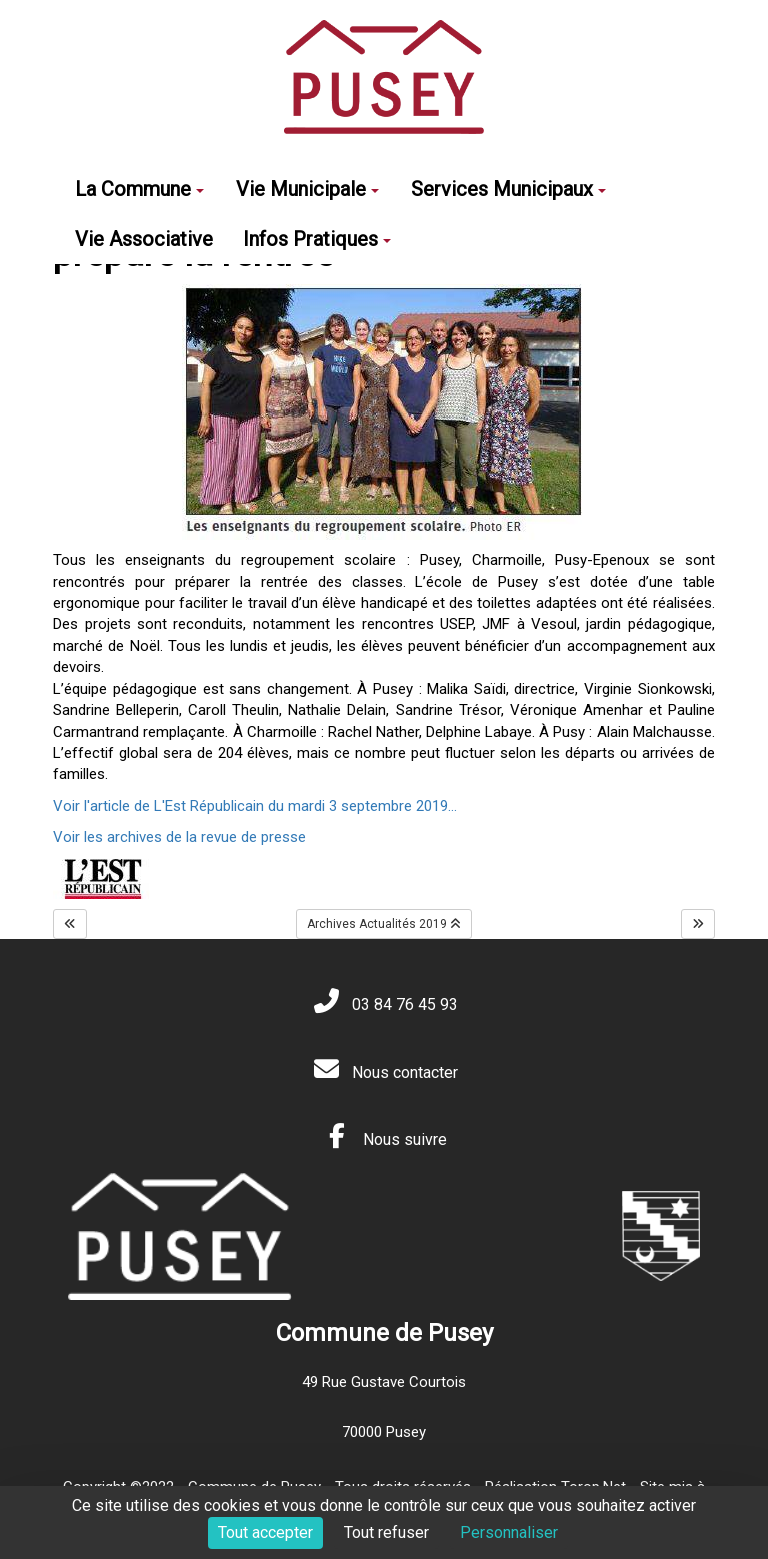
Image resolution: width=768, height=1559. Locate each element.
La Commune (139, 189)
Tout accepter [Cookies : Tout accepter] (265, 1532)
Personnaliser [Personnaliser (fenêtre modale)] (509, 1532)
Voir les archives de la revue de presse (179, 837)
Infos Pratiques (317, 239)
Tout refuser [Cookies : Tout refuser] (386, 1532)
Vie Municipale (307, 189)
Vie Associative (144, 239)
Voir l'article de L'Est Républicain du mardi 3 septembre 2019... (255, 806)
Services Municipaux (508, 189)
